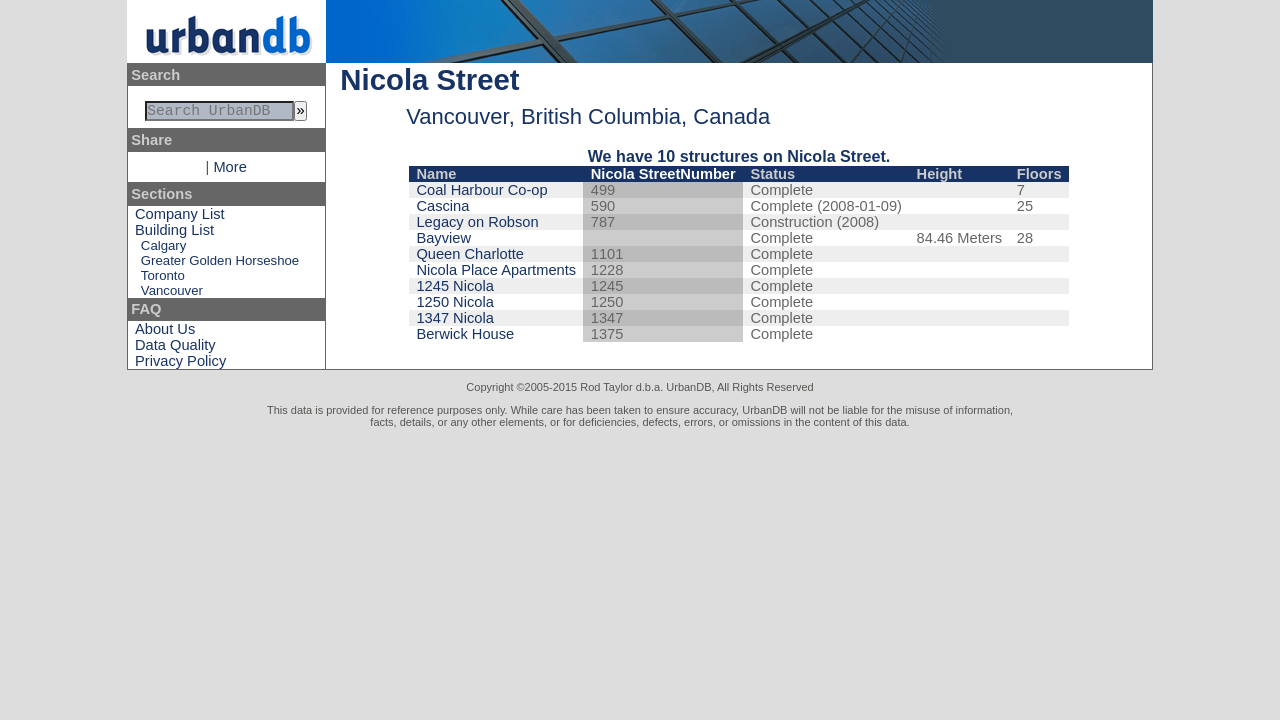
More (229, 171)
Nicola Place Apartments (496, 270)
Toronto (163, 279)
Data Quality (175, 349)
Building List (174, 234)
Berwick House (465, 334)
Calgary (163, 249)
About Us (165, 333)
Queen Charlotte (470, 254)
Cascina (442, 206)
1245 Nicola (454, 286)
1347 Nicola (454, 318)
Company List (180, 218)
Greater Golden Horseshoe (220, 264)
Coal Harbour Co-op (481, 190)
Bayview (443, 238)
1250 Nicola (454, 302)
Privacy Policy (180, 365)
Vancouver (172, 294)
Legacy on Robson (477, 222)
